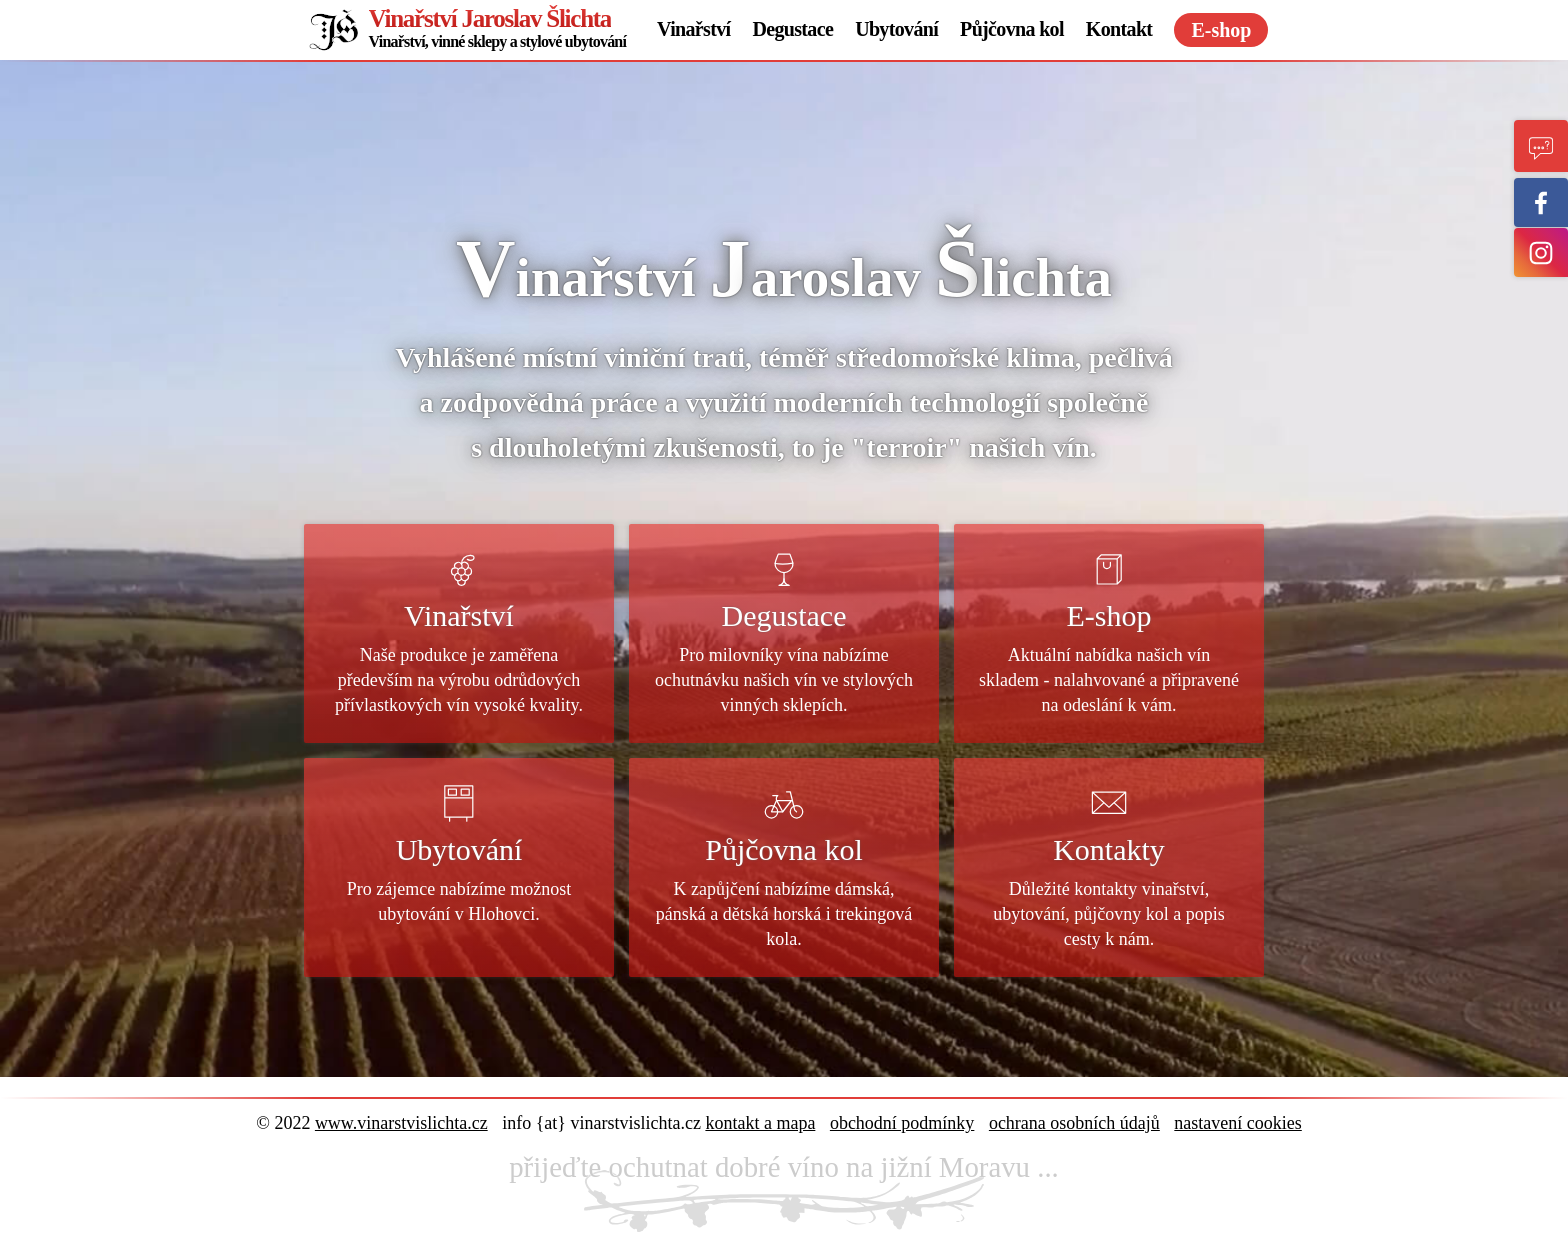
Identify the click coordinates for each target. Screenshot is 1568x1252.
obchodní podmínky (902, 1123)
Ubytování (896, 29)
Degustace (792, 29)
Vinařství (693, 29)
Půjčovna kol (1012, 29)
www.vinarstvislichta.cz (401, 1123)
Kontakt (1119, 29)
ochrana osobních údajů (1074, 1123)
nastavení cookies (1237, 1123)
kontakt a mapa (760, 1123)
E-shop (1221, 30)
